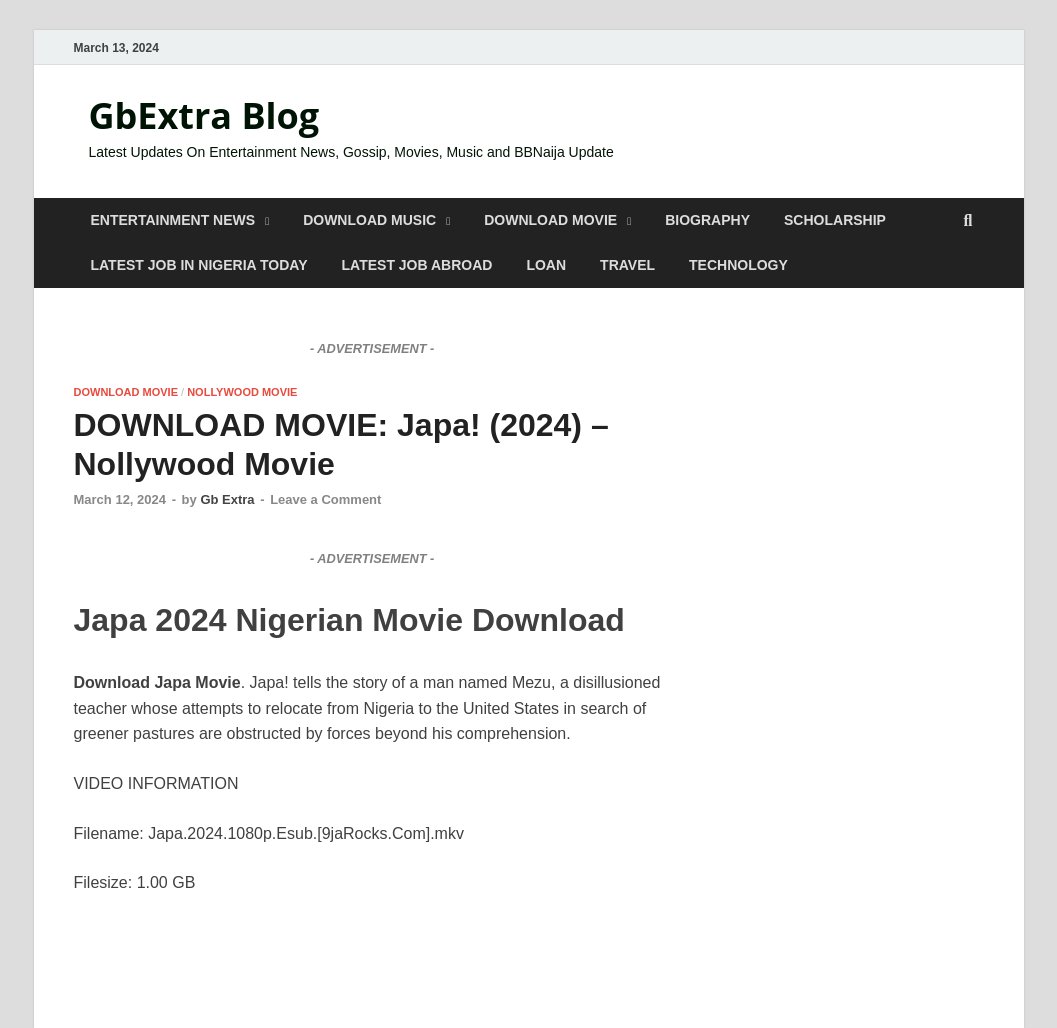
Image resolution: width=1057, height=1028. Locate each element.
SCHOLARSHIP (835, 220)
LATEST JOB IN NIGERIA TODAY (199, 265)
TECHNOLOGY (738, 265)
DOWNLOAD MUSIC (369, 220)
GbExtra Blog (204, 115)
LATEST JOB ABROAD (417, 265)
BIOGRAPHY (707, 220)
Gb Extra (227, 499)
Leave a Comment (325, 499)
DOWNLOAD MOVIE (550, 220)
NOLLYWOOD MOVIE (242, 392)
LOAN (546, 265)
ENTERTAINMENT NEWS (173, 220)
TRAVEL (627, 265)
